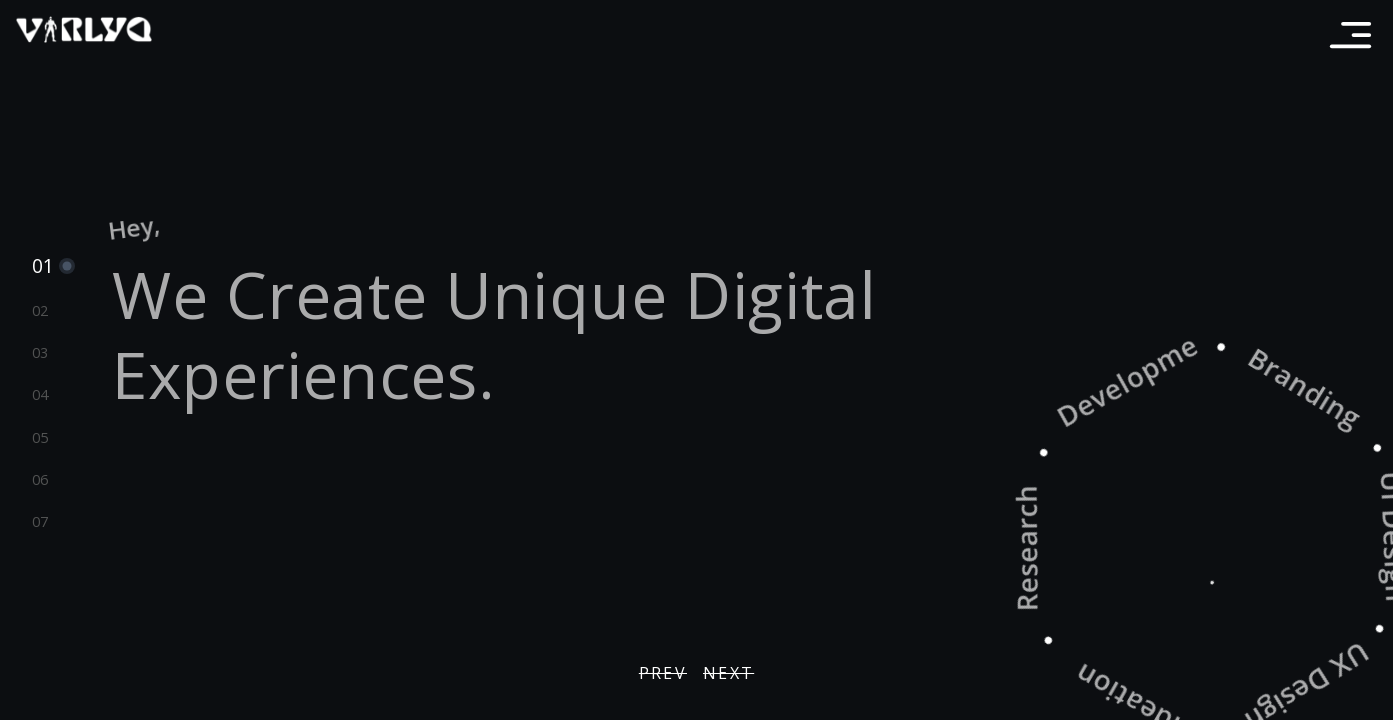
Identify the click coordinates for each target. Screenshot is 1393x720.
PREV (663, 673)
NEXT (728, 673)
